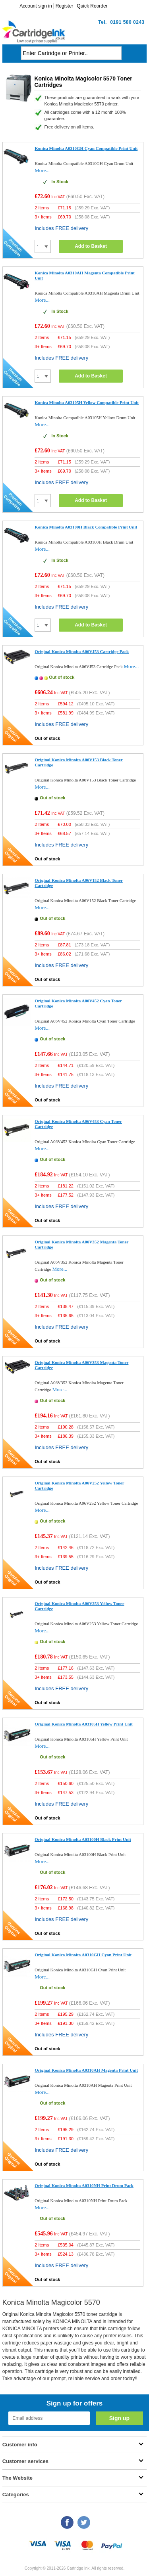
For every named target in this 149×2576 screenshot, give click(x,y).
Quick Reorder (92, 6)
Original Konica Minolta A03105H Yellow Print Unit (83, 1724)
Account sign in (35, 6)
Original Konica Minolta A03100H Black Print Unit (83, 1839)
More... (42, 170)
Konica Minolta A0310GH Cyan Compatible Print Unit (86, 148)
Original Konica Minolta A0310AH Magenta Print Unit (86, 2070)
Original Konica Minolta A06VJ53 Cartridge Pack (82, 651)
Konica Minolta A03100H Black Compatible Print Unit (86, 527)
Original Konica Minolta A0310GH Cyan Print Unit (83, 1954)
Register (65, 6)
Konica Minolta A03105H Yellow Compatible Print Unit (87, 402)
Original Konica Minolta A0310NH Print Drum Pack (84, 2185)
